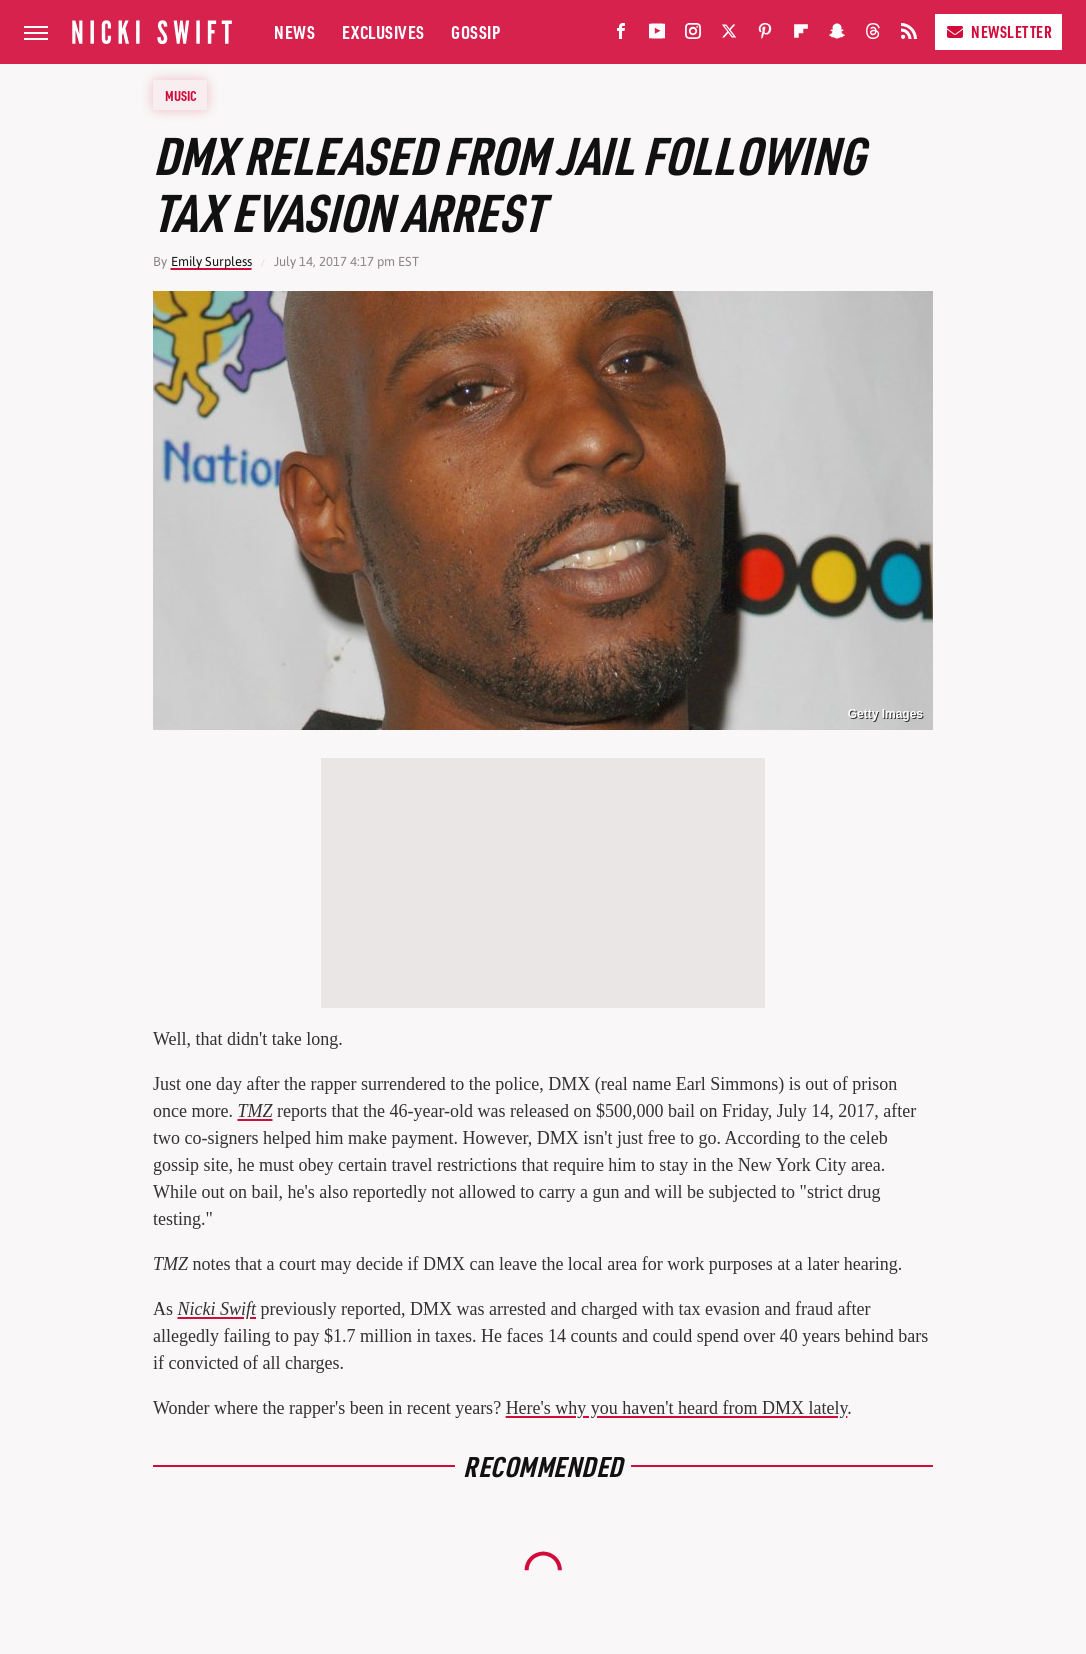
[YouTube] (657, 35)
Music (181, 95)
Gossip (475, 31)
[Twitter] (729, 35)
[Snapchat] (837, 35)
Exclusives (383, 31)
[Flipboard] (801, 35)
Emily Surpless (211, 261)
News (294, 31)
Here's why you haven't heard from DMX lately (677, 1408)
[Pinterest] (765, 35)
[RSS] (909, 35)
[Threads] (873, 35)
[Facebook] (621, 35)
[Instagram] (693, 35)
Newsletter (998, 31)
